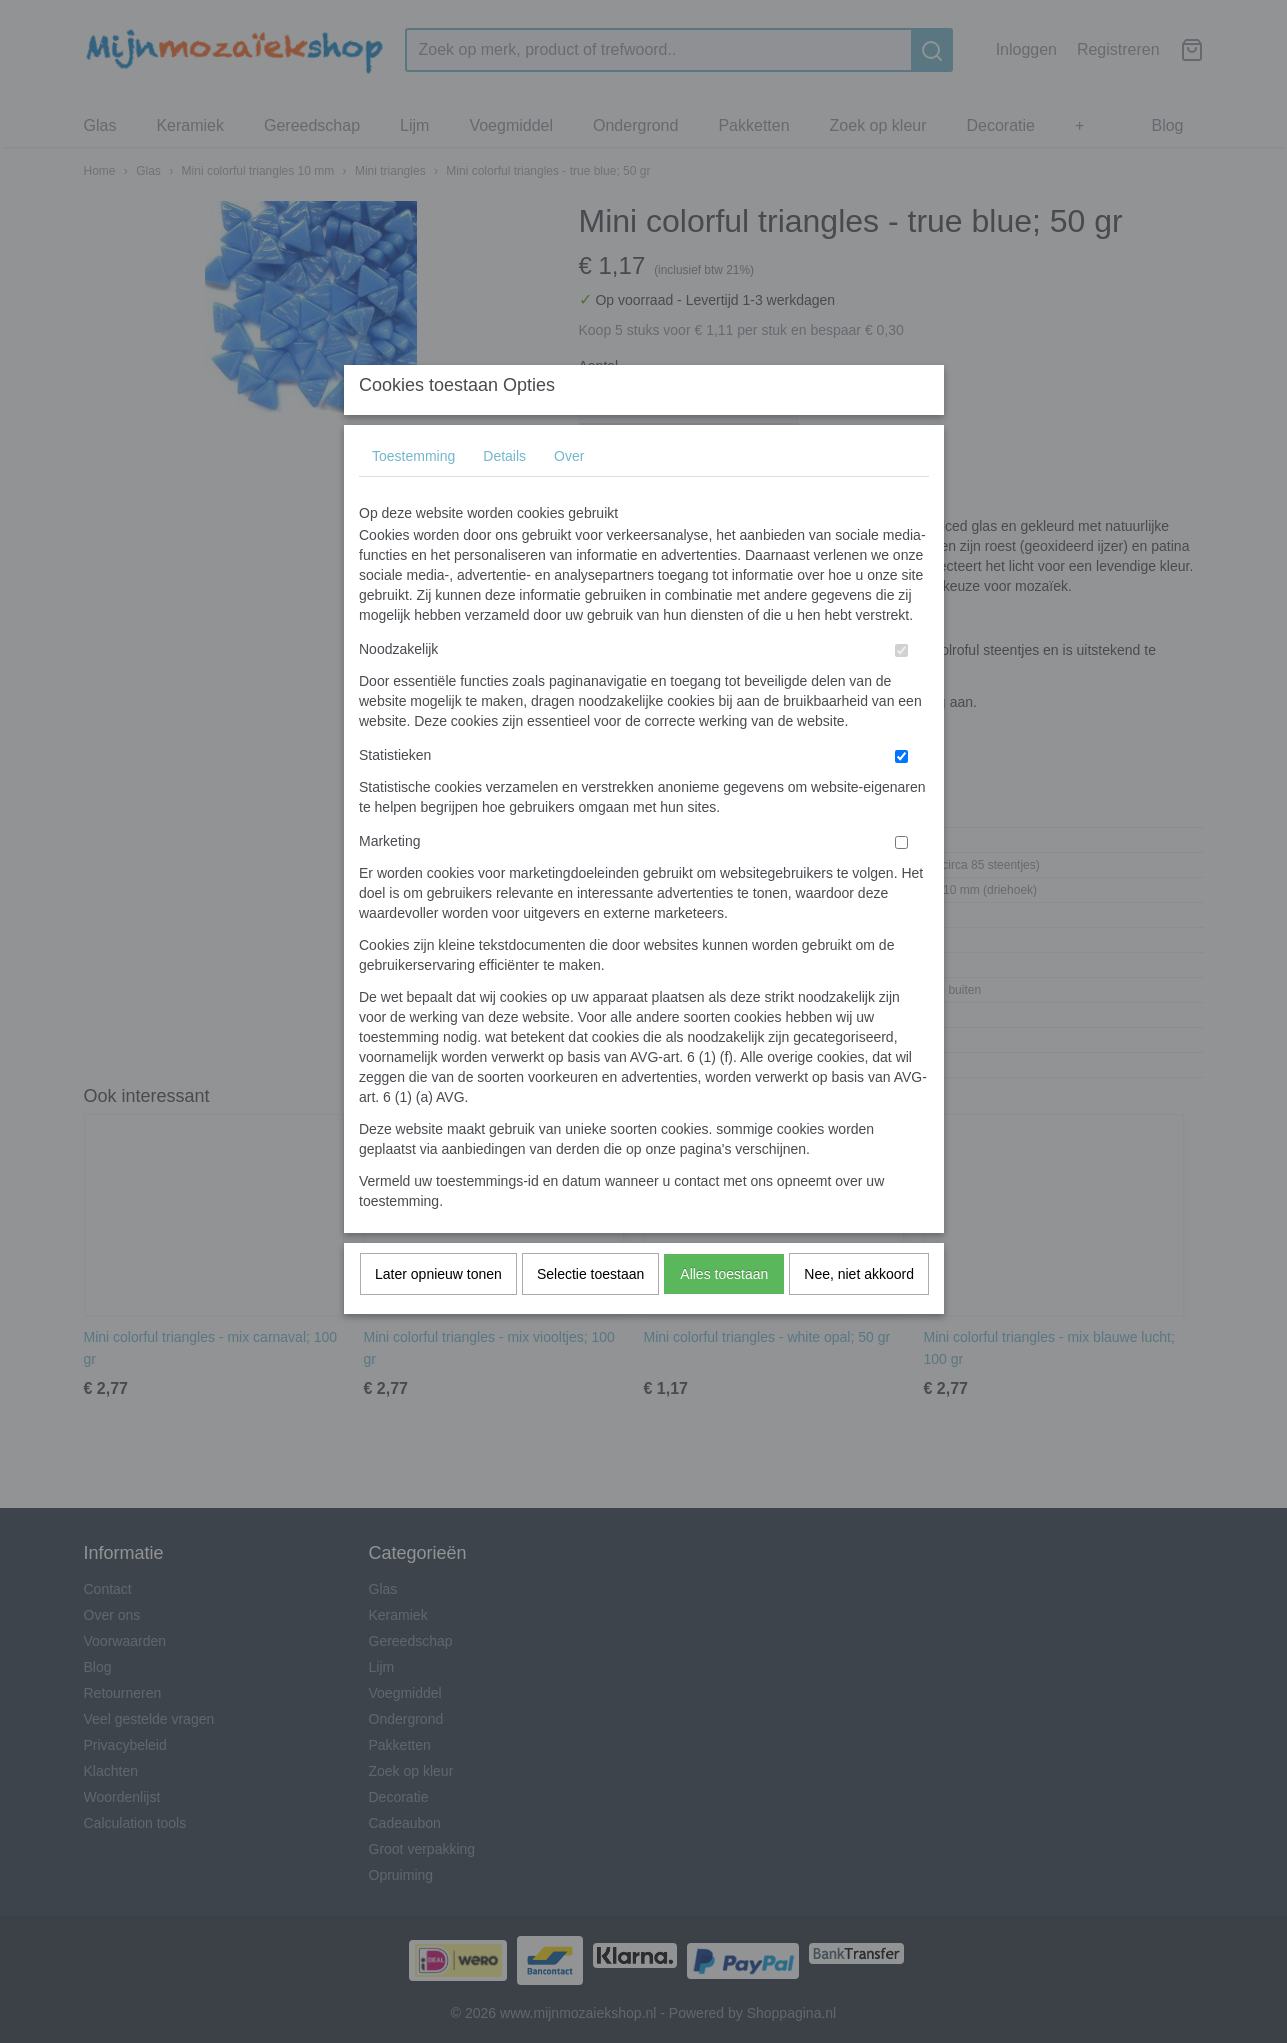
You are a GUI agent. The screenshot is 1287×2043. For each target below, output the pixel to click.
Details (504, 495)
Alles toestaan (724, 1313)
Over (569, 495)
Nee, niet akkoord (859, 1313)
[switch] (901, 689)
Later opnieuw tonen (438, 1313)
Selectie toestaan (590, 1313)
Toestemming (413, 495)
